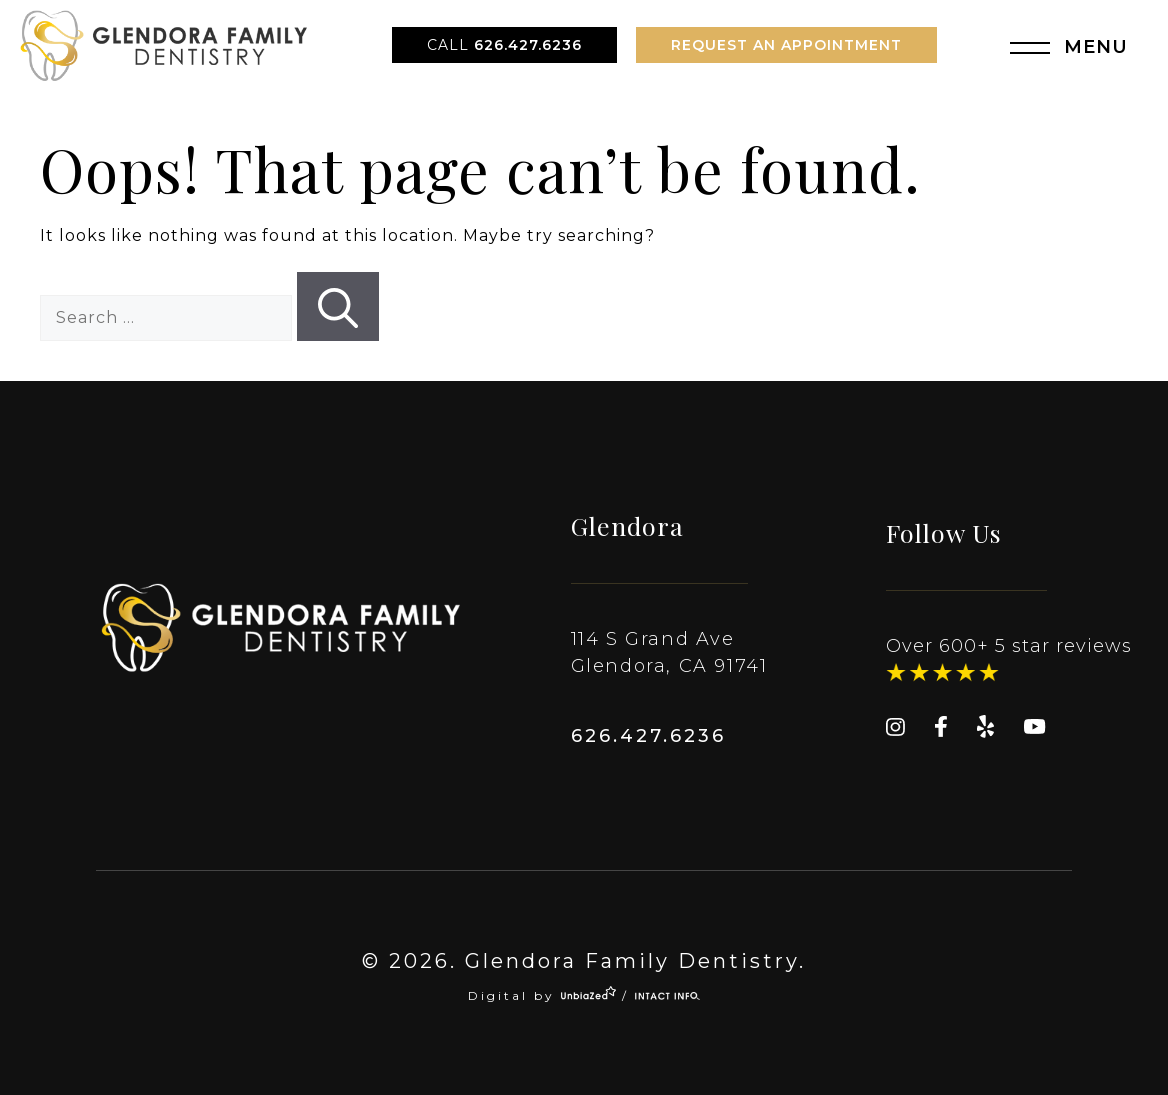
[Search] (338, 306)
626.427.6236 (504, 45)
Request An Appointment (786, 45)
